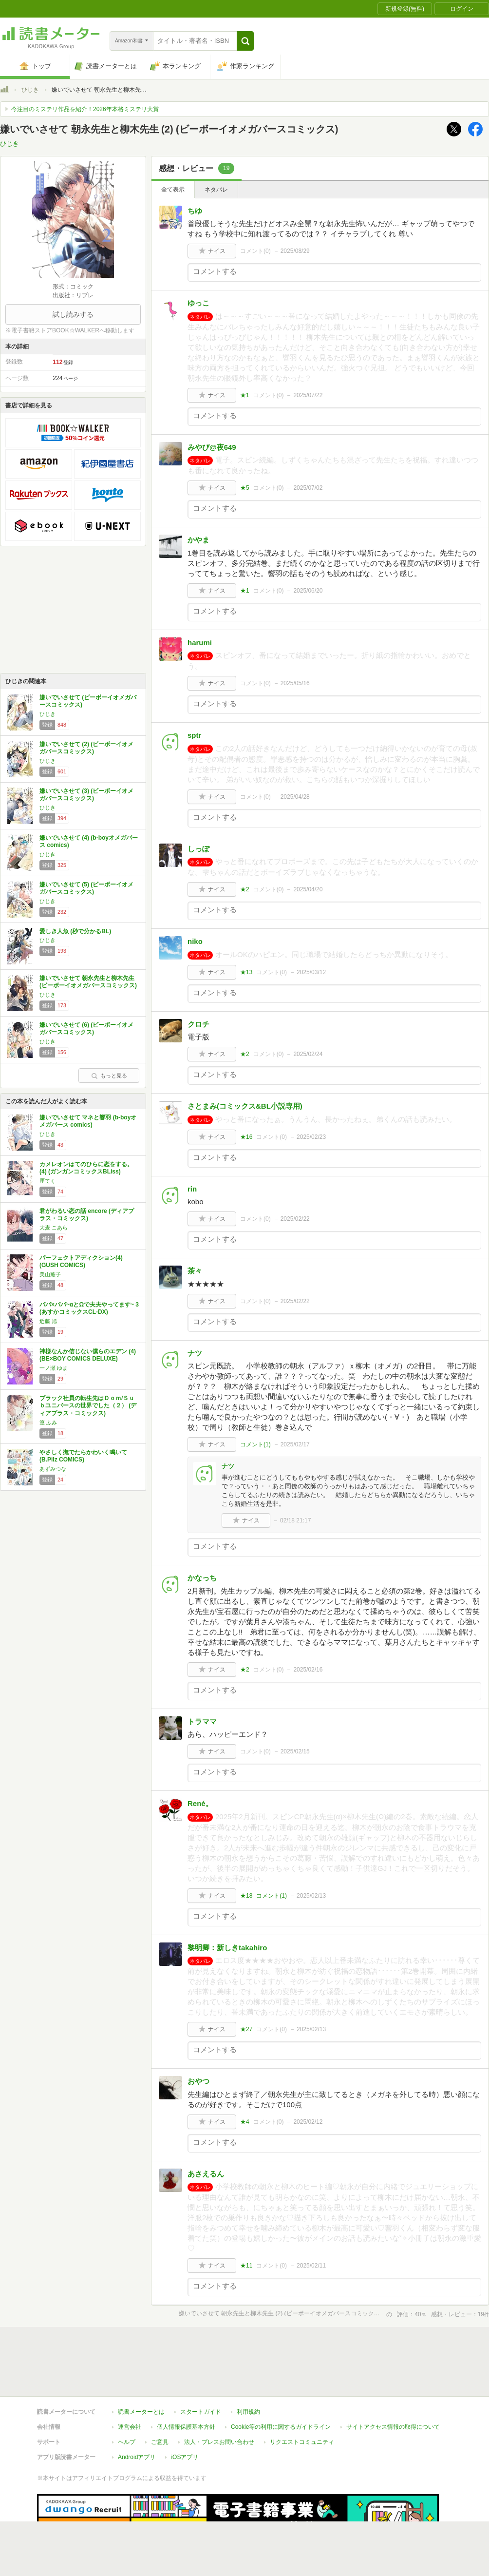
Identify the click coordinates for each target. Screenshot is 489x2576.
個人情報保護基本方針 (186, 2427)
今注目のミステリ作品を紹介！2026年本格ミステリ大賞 (85, 109)
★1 (244, 395)
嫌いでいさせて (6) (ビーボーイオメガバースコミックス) (86, 1028)
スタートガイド (200, 2412)
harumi (200, 642)
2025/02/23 (311, 1137)
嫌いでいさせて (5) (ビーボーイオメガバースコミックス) (86, 888)
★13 (246, 972)
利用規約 (248, 2412)
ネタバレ (216, 189)
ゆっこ (198, 303)
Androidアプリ (136, 2457)
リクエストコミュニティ (302, 2442)
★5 (244, 487)
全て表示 (173, 189)
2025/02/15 (295, 1751)
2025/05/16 (295, 683)
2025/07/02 (307, 488)
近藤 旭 (48, 1321)
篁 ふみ (48, 1422)
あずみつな (52, 1469)
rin (192, 1189)
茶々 (195, 1271)
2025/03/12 (311, 972)
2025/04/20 (307, 889)
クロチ (198, 1024)
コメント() (255, 251)
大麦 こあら (53, 1227)
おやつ (198, 2081)
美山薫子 (50, 1274)
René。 (200, 1803)
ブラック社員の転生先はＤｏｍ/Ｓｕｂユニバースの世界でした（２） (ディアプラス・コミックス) (87, 1406)
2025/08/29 (295, 251)
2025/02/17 (295, 1444)
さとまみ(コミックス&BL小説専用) (245, 1106)
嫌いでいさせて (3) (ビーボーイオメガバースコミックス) (86, 795)
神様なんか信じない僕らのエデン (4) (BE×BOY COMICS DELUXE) (87, 1355)
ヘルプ (126, 2442)
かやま (198, 540)
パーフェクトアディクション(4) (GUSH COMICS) (81, 1261)
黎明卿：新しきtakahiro (227, 1947)
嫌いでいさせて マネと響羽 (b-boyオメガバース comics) (87, 1121)
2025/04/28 (295, 797)
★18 (246, 1895)
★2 (244, 889)
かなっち (202, 1578)
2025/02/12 (307, 2122)
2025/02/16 (307, 1669)
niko (195, 941)
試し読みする (73, 314)
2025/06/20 (307, 591)
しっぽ (198, 849)
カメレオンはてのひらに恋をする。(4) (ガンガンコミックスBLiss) (86, 1168)
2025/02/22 (295, 1219)
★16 (246, 1137)
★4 (244, 2121)
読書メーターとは (141, 2412)
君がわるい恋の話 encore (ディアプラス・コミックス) (86, 1215)
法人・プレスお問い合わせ (219, 2442)
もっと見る (109, 1075)
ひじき (30, 89)
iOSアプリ (184, 2457)
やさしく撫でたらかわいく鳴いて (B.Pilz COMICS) (83, 1456)
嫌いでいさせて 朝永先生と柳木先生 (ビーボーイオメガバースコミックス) (88, 982)
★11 (246, 2265)
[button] (245, 41)
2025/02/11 (311, 2265)
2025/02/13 (311, 1896)
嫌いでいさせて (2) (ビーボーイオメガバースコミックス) (86, 748)
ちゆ (195, 211)
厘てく (47, 1181)
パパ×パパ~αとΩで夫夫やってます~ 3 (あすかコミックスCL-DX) (89, 1308)
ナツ (195, 1353)
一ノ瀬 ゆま (53, 1368)
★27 (246, 2029)
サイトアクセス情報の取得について (393, 2427)
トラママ (202, 1721)
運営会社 (129, 2427)
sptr (194, 735)
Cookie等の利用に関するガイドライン (281, 2427)
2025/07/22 (307, 395)
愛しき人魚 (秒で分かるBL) (75, 931)
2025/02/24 (307, 1054)
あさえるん (206, 2174)
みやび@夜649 (212, 447)
